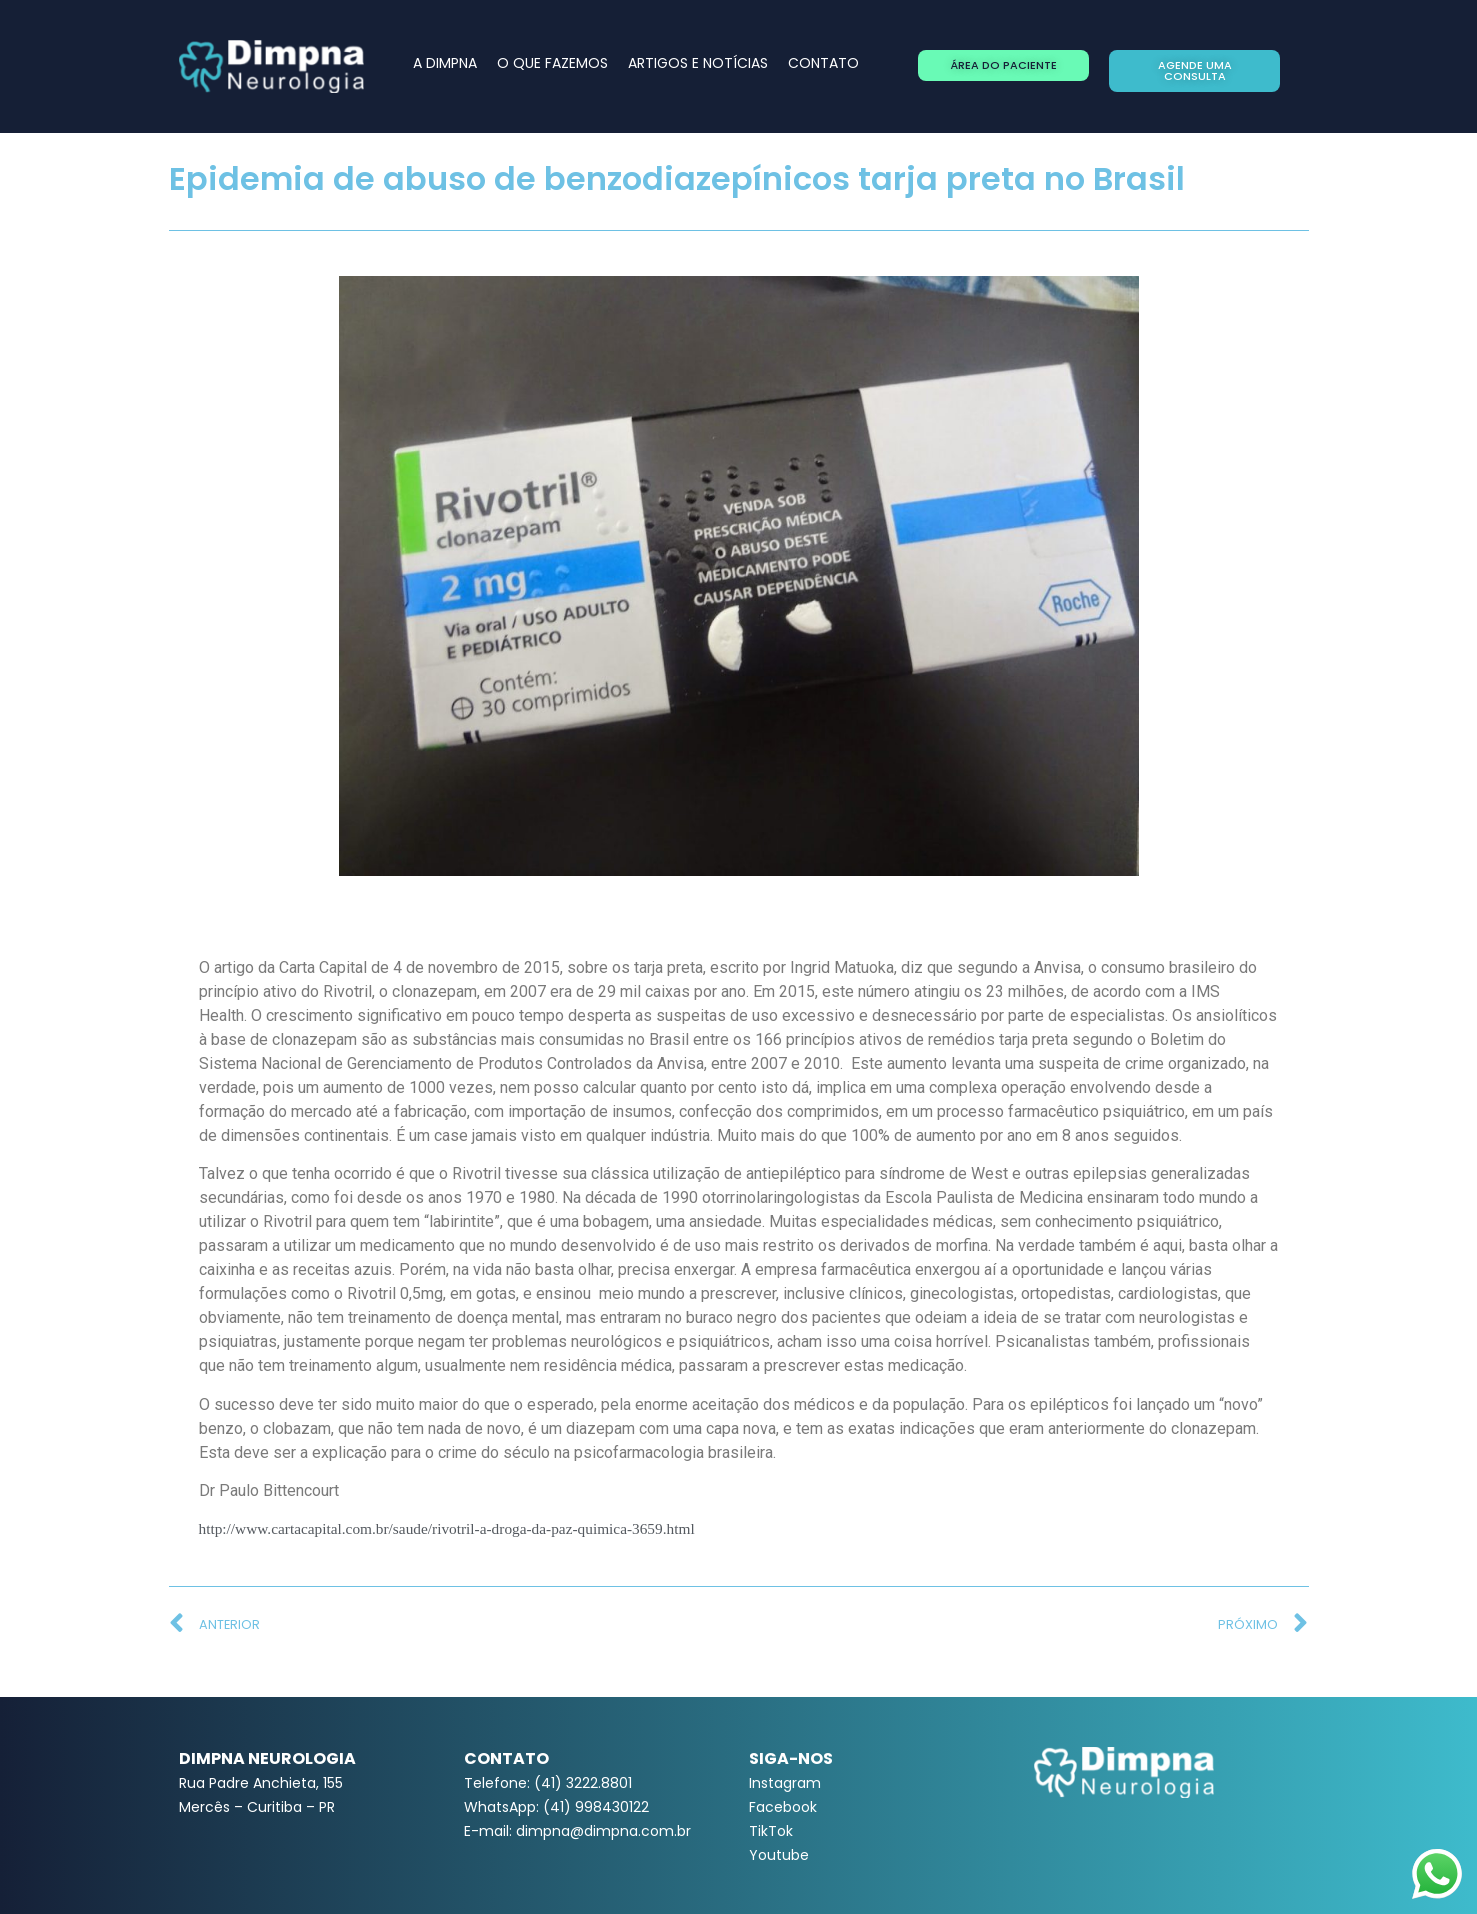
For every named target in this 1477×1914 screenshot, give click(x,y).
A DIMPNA (445, 63)
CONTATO (823, 63)
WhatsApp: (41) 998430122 (556, 1807)
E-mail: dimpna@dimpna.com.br (577, 1831)
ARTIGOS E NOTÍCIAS (698, 63)
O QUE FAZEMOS (552, 63)
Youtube (779, 1855)
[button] (1003, 65)
